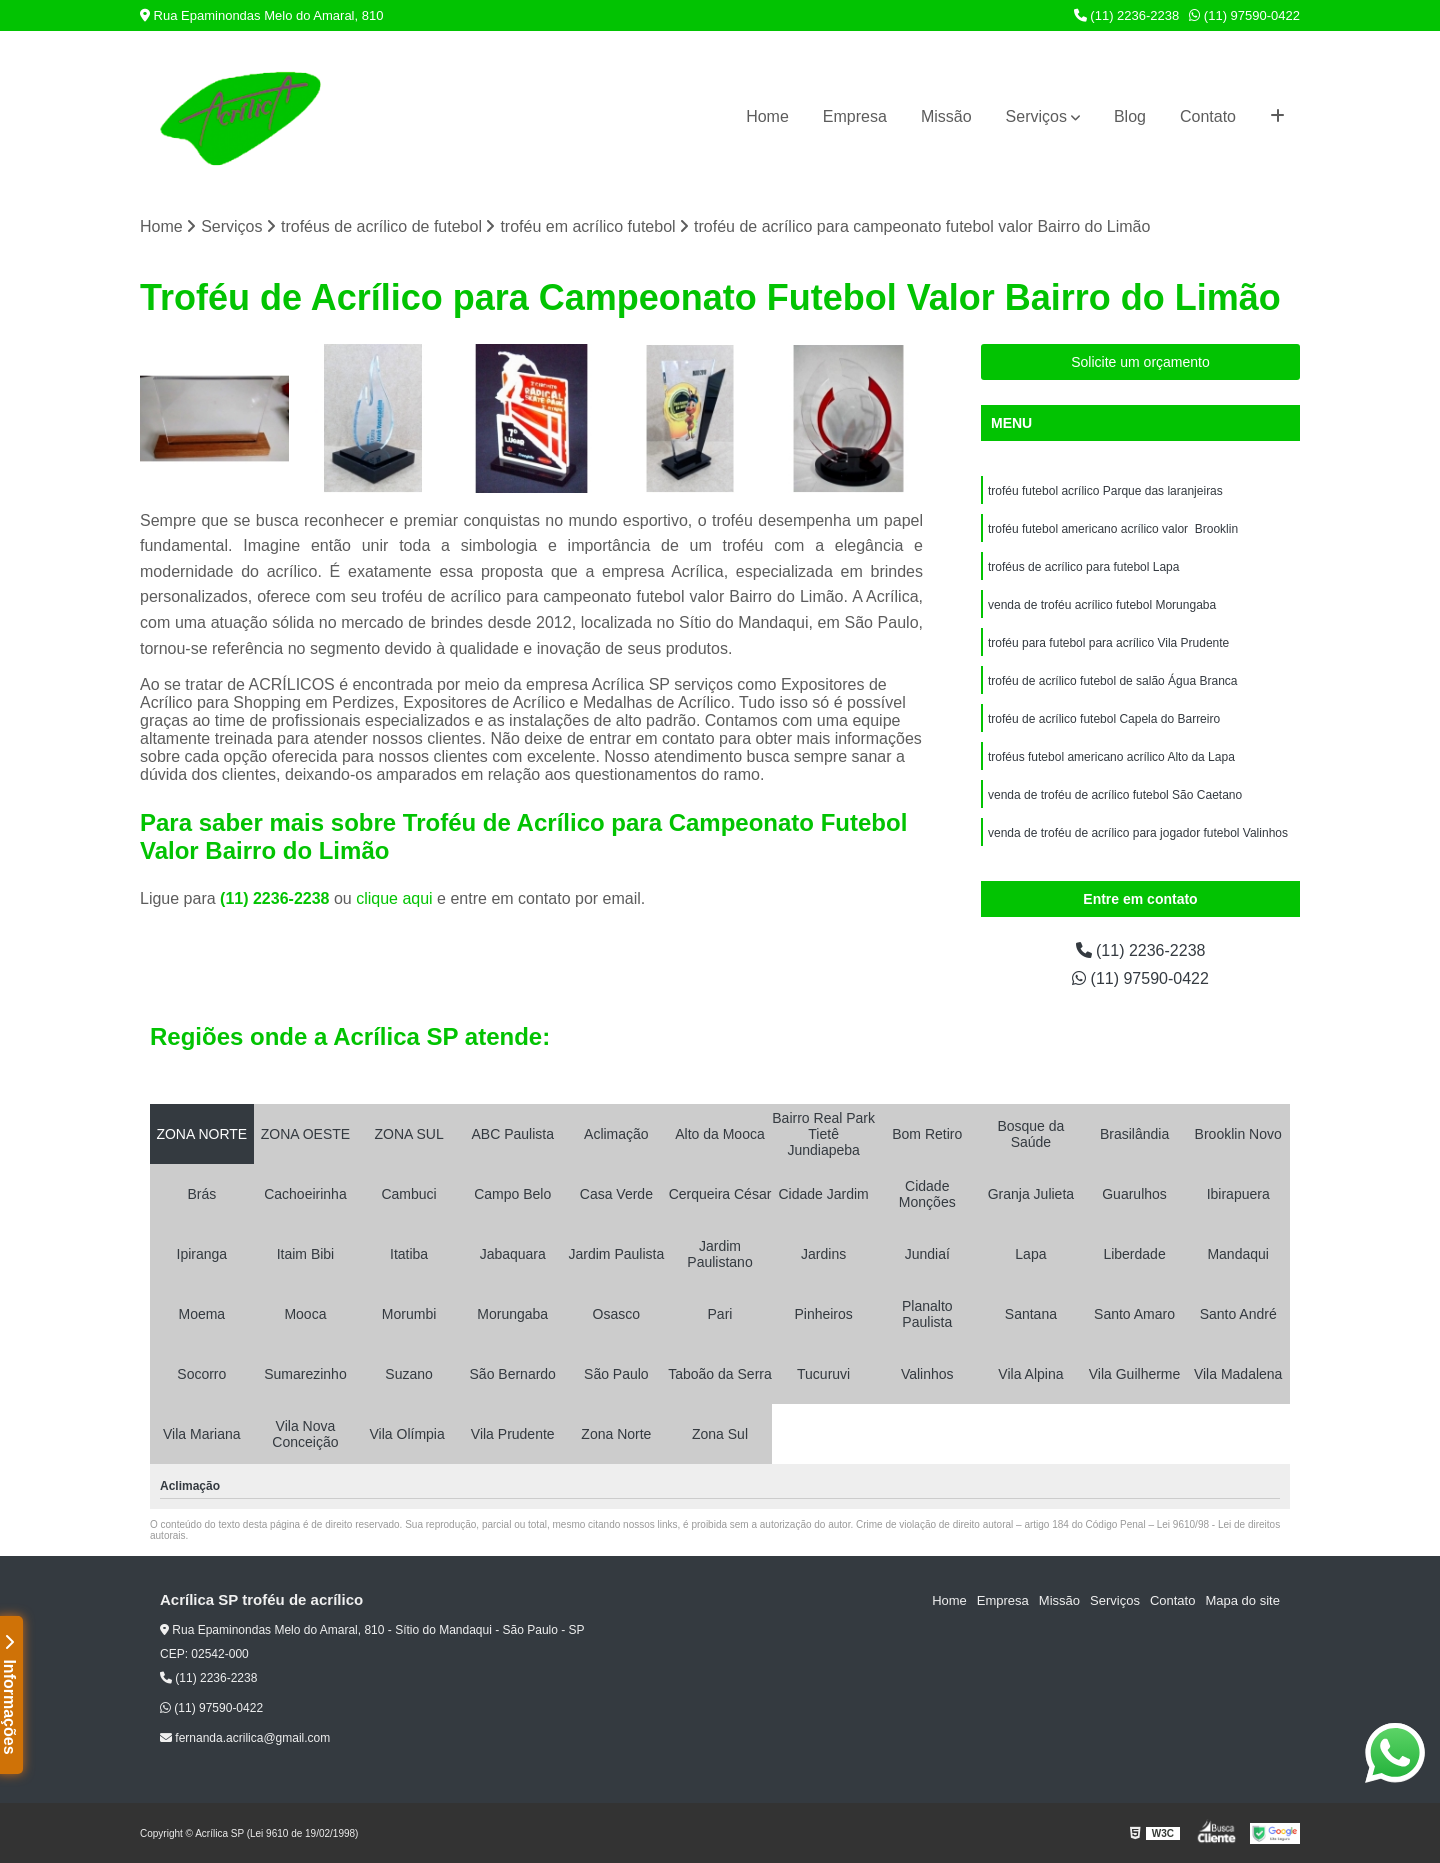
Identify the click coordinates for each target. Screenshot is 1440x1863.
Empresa (855, 116)
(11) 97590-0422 (1244, 15)
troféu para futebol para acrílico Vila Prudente (1108, 643)
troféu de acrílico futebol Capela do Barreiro (1104, 719)
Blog (1130, 116)
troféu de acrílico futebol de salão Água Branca (1113, 681)
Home (767, 116)
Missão (946, 116)
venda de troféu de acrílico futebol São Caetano (1115, 795)
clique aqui (394, 898)
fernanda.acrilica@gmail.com (245, 1738)
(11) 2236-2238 (1127, 15)
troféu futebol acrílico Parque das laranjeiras (1105, 491)
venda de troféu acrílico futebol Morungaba (1102, 605)
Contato (1208, 116)
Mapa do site (1242, 1600)
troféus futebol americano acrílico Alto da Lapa (1111, 757)
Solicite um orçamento (1140, 362)
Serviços (1036, 116)
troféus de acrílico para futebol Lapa (1083, 567)
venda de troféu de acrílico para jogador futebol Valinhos (1138, 833)
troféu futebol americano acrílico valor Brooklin (1113, 529)
